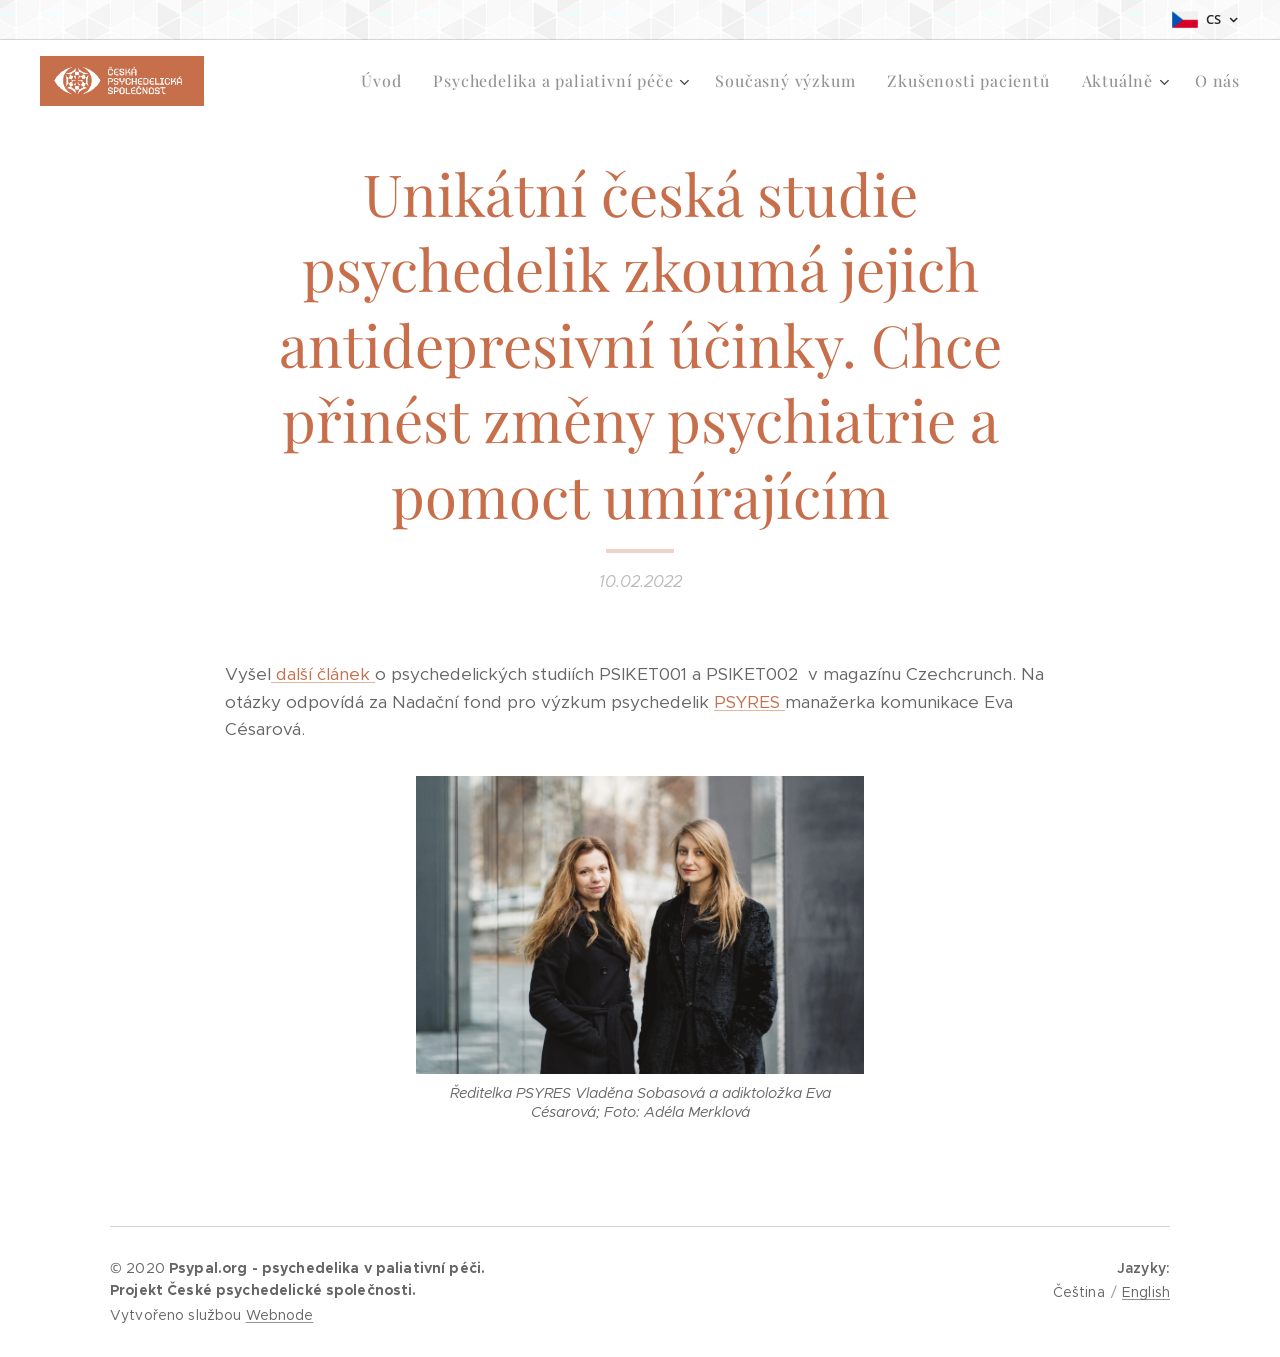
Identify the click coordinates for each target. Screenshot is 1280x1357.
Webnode (280, 1315)
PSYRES (749, 701)
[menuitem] (386, 81)
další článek (323, 674)
